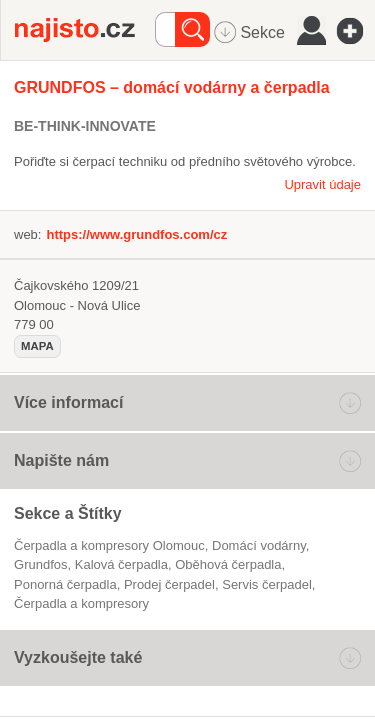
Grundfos (41, 564)
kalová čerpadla (121, 564)
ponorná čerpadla (65, 584)
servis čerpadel (267, 584)
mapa (37, 346)
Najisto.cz (85, 30)
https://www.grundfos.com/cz (136, 234)
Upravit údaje (322, 184)
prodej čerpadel (169, 584)
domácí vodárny (259, 545)
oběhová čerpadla (228, 564)
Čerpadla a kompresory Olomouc (109, 545)
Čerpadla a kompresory (81, 603)
